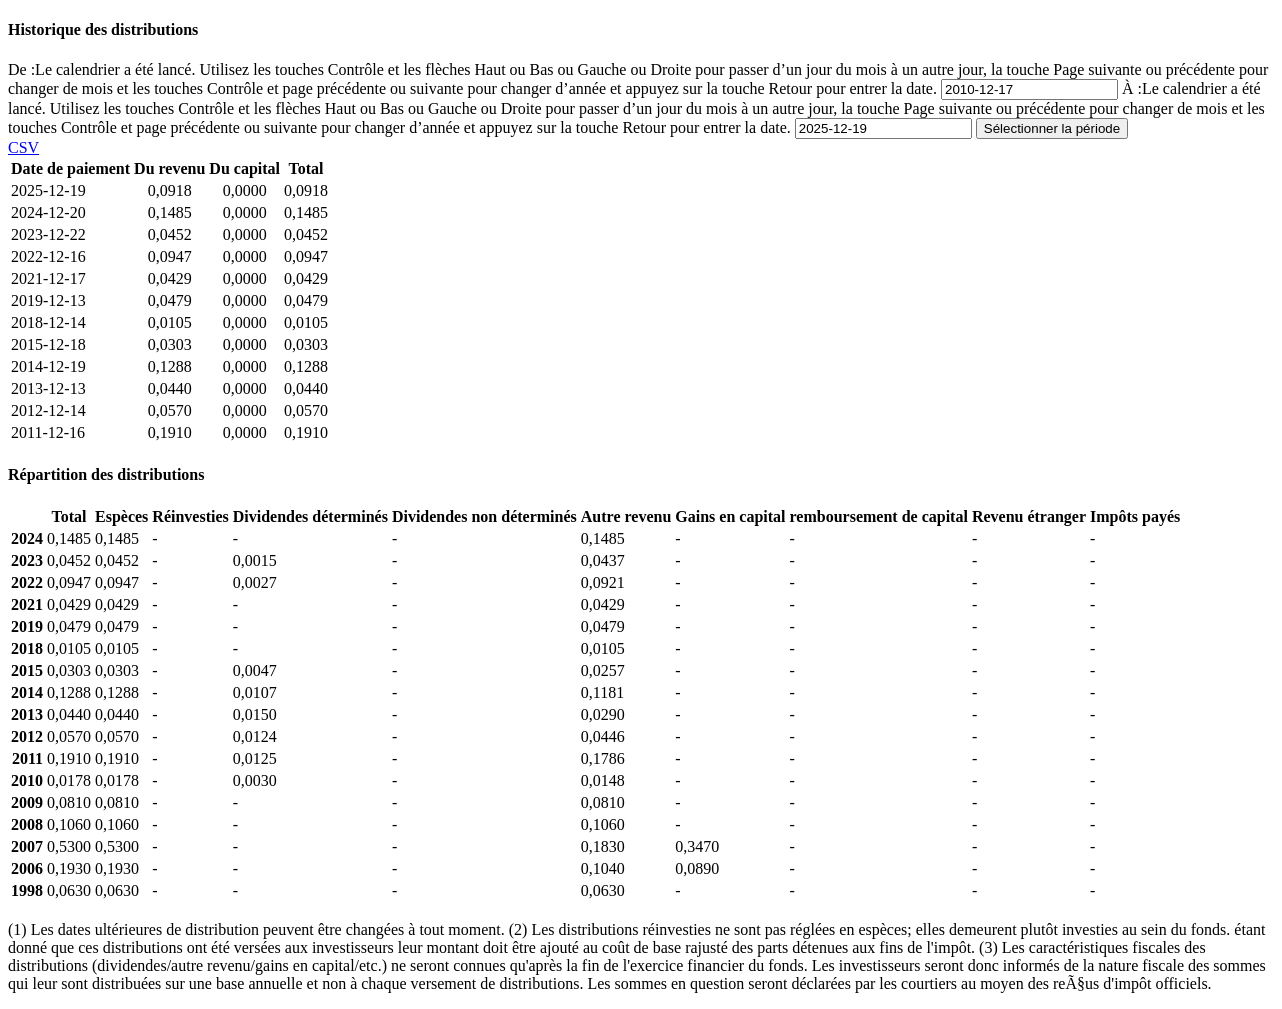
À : (636, 108)
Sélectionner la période (1052, 128)
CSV (23, 147)
